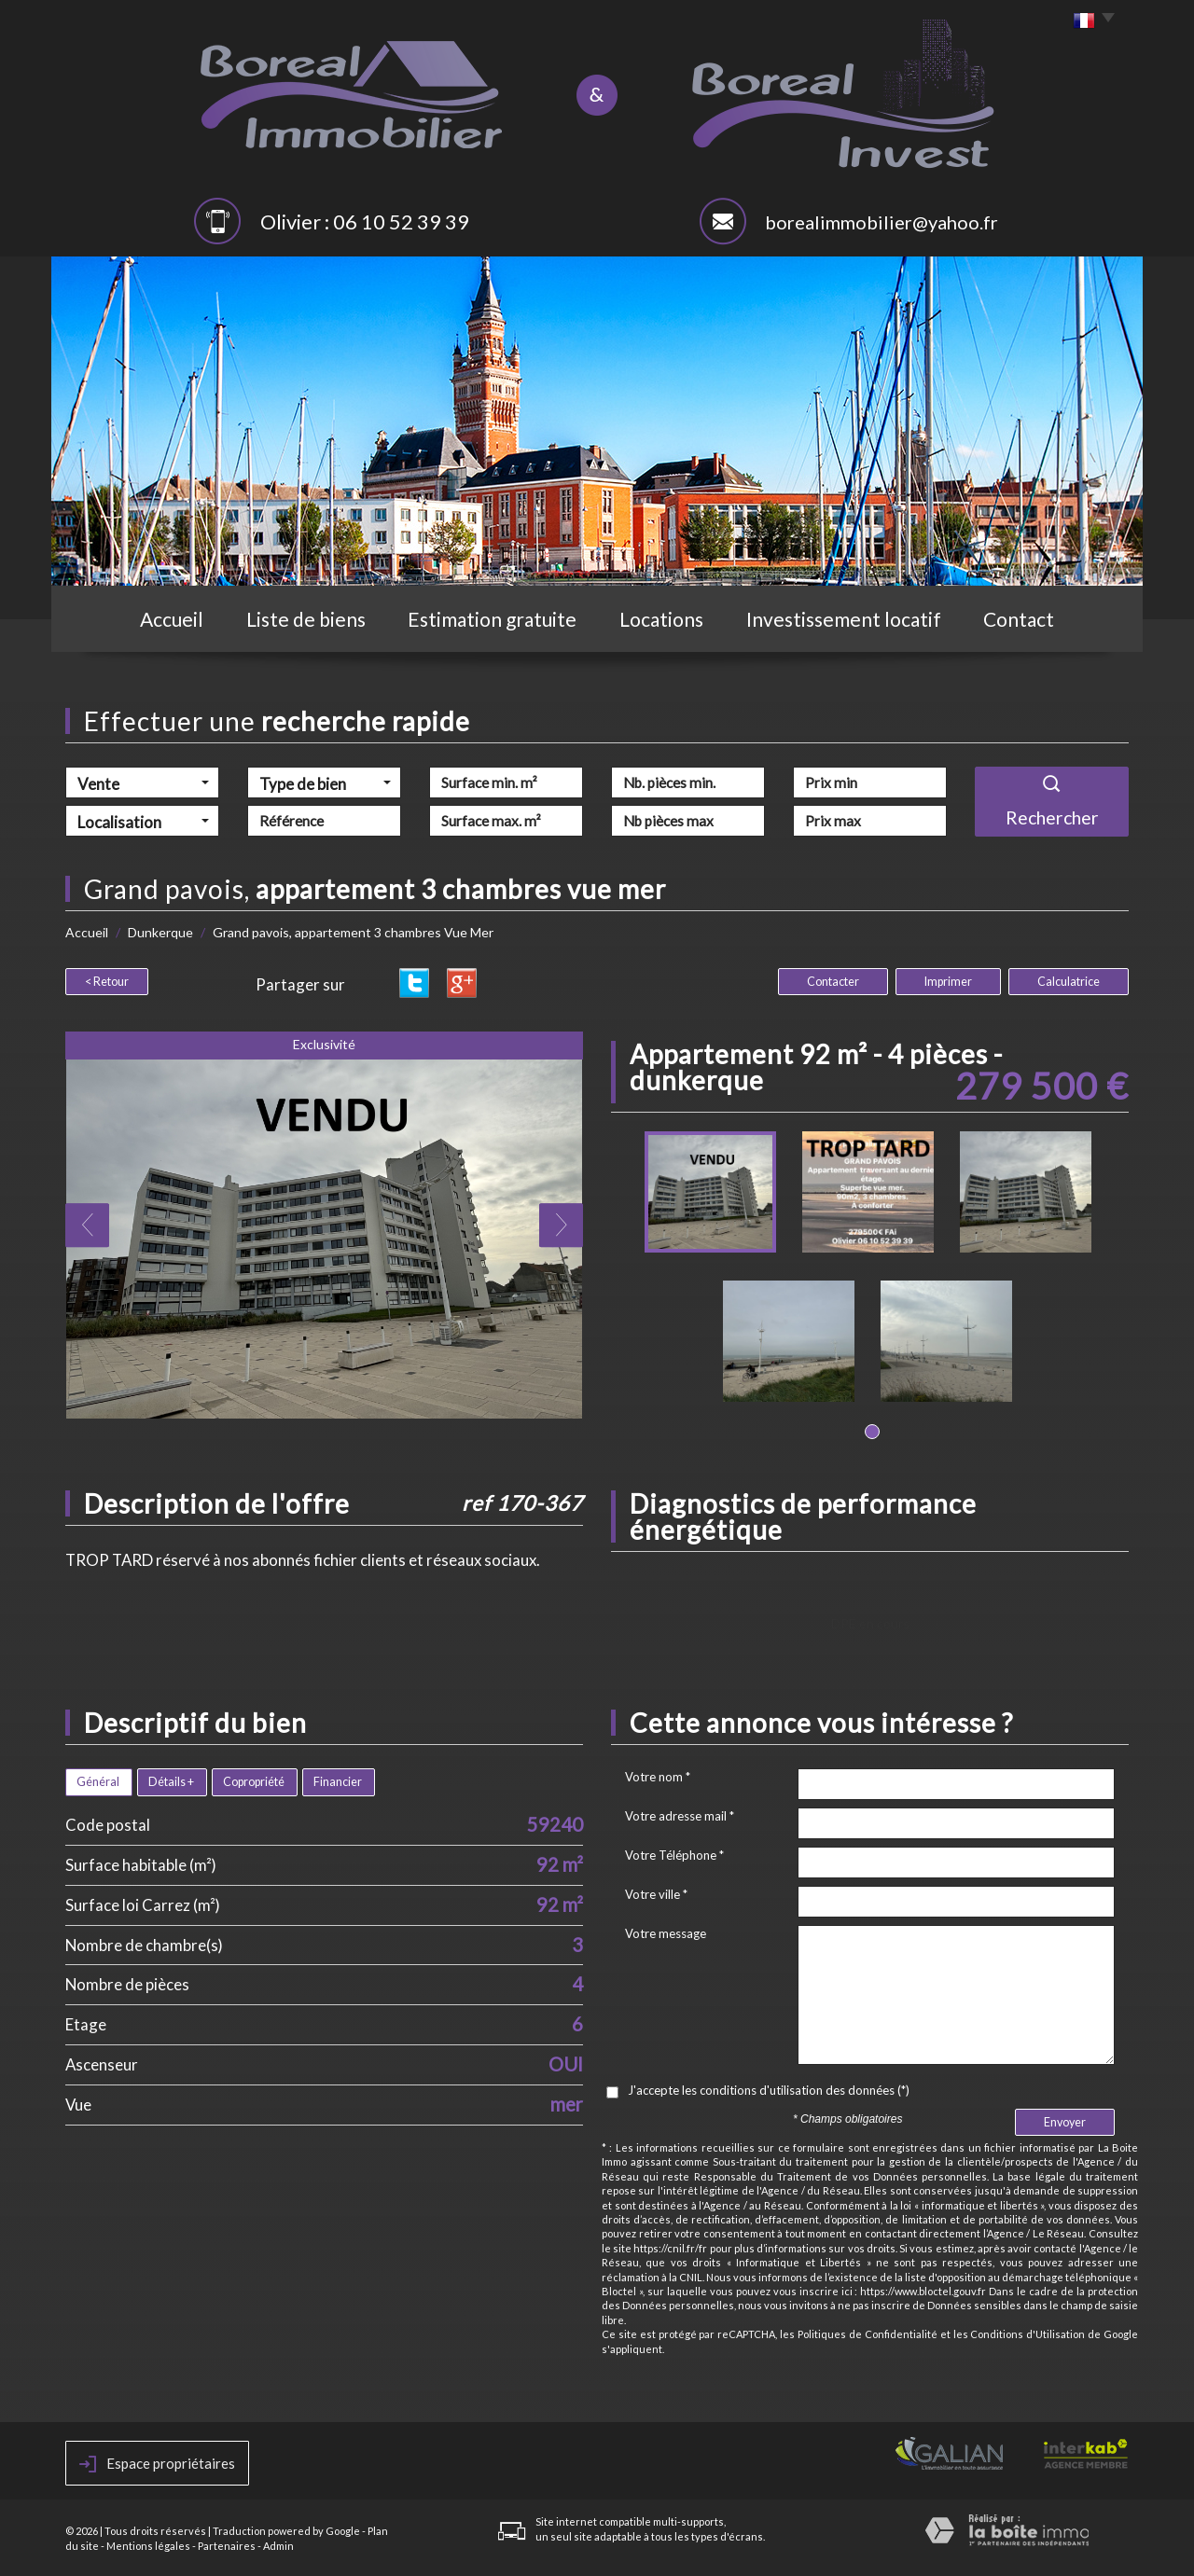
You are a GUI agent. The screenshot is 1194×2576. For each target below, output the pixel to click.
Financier (337, 1782)
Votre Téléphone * (674, 1855)
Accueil (171, 618)
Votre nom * (657, 1776)
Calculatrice (1068, 982)
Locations (661, 618)
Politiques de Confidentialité (867, 2334)
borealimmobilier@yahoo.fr (881, 222)
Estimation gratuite (492, 618)
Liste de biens (306, 618)
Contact (1018, 618)
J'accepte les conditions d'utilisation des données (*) (768, 2090)
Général (97, 1782)
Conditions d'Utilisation (1027, 2334)
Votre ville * (656, 1894)
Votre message (665, 1933)
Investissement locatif (843, 618)
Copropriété (254, 1782)
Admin (278, 2546)
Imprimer (948, 982)
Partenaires (227, 2546)
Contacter (833, 982)
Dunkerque (160, 932)
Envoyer (1065, 2122)
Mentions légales (148, 2546)
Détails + (171, 1782)
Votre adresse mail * (679, 1815)
